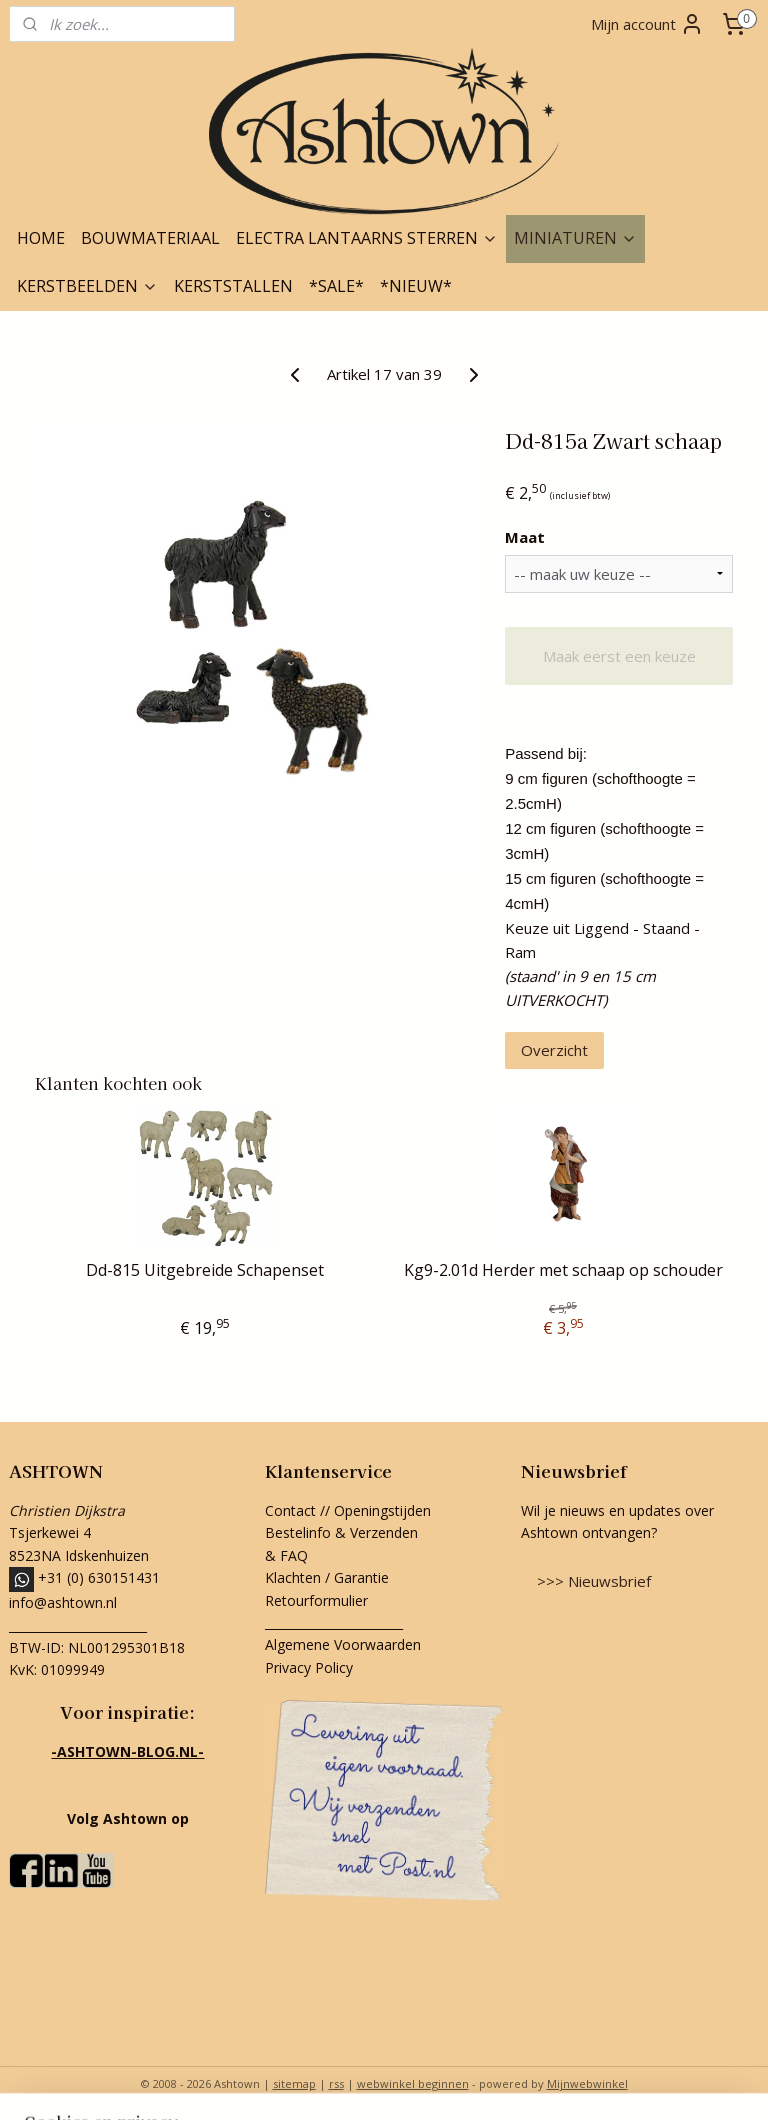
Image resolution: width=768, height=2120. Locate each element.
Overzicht (554, 1050)
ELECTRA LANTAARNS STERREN (367, 238)
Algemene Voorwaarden (343, 1644)
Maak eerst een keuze (619, 656)
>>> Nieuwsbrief (594, 1581)
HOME (41, 238)
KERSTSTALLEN (233, 286)
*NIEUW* (416, 286)
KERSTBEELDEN (87, 286)
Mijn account (647, 24)
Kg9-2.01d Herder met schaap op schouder (563, 1270)
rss (336, 2083)
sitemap (294, 2083)
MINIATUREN (575, 238)
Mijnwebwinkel (587, 2083)
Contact (290, 1510)
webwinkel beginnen (413, 2083)
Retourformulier (318, 1600)
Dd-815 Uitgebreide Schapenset (205, 1270)
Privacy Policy (309, 1667)
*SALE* (336, 286)
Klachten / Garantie (327, 1577)
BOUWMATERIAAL (150, 238)
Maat (525, 537)
